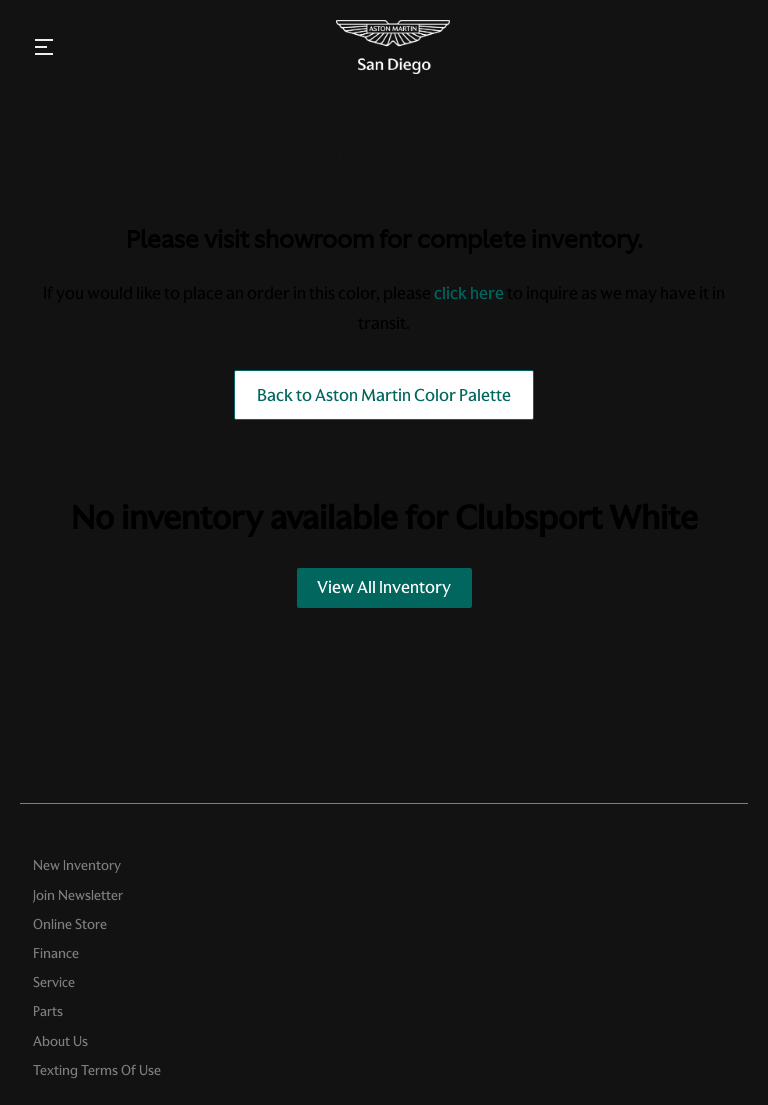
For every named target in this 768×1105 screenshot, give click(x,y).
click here (469, 293)
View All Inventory (384, 587)
